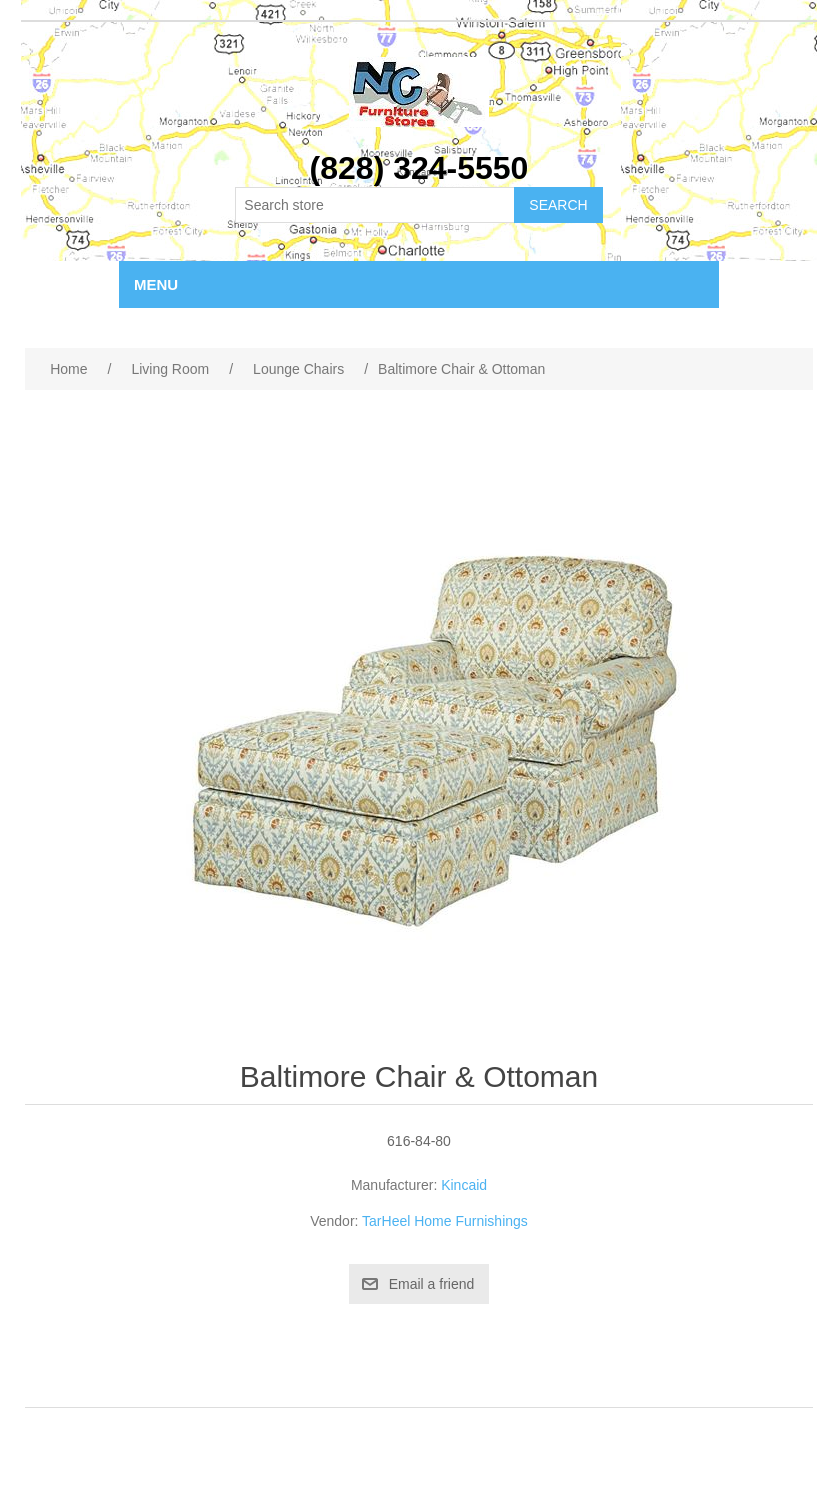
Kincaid (464, 1185)
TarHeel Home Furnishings (445, 1221)
